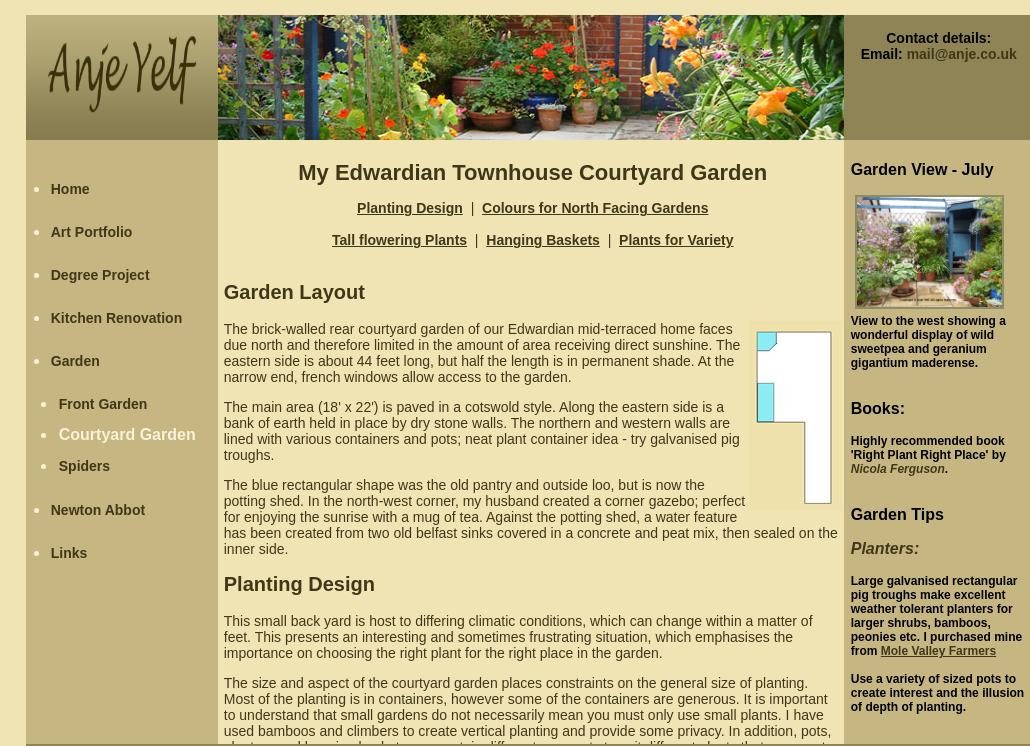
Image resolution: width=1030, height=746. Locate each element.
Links (69, 553)
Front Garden (103, 404)
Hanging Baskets (543, 240)
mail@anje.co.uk (962, 54)
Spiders (84, 466)
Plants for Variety (676, 240)
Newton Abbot (98, 510)
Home (70, 189)
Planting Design (410, 208)
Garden (75, 361)
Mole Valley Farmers (938, 651)
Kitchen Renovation (116, 318)
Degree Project (100, 275)
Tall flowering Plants (399, 240)
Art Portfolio (92, 232)
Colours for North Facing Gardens (595, 208)
